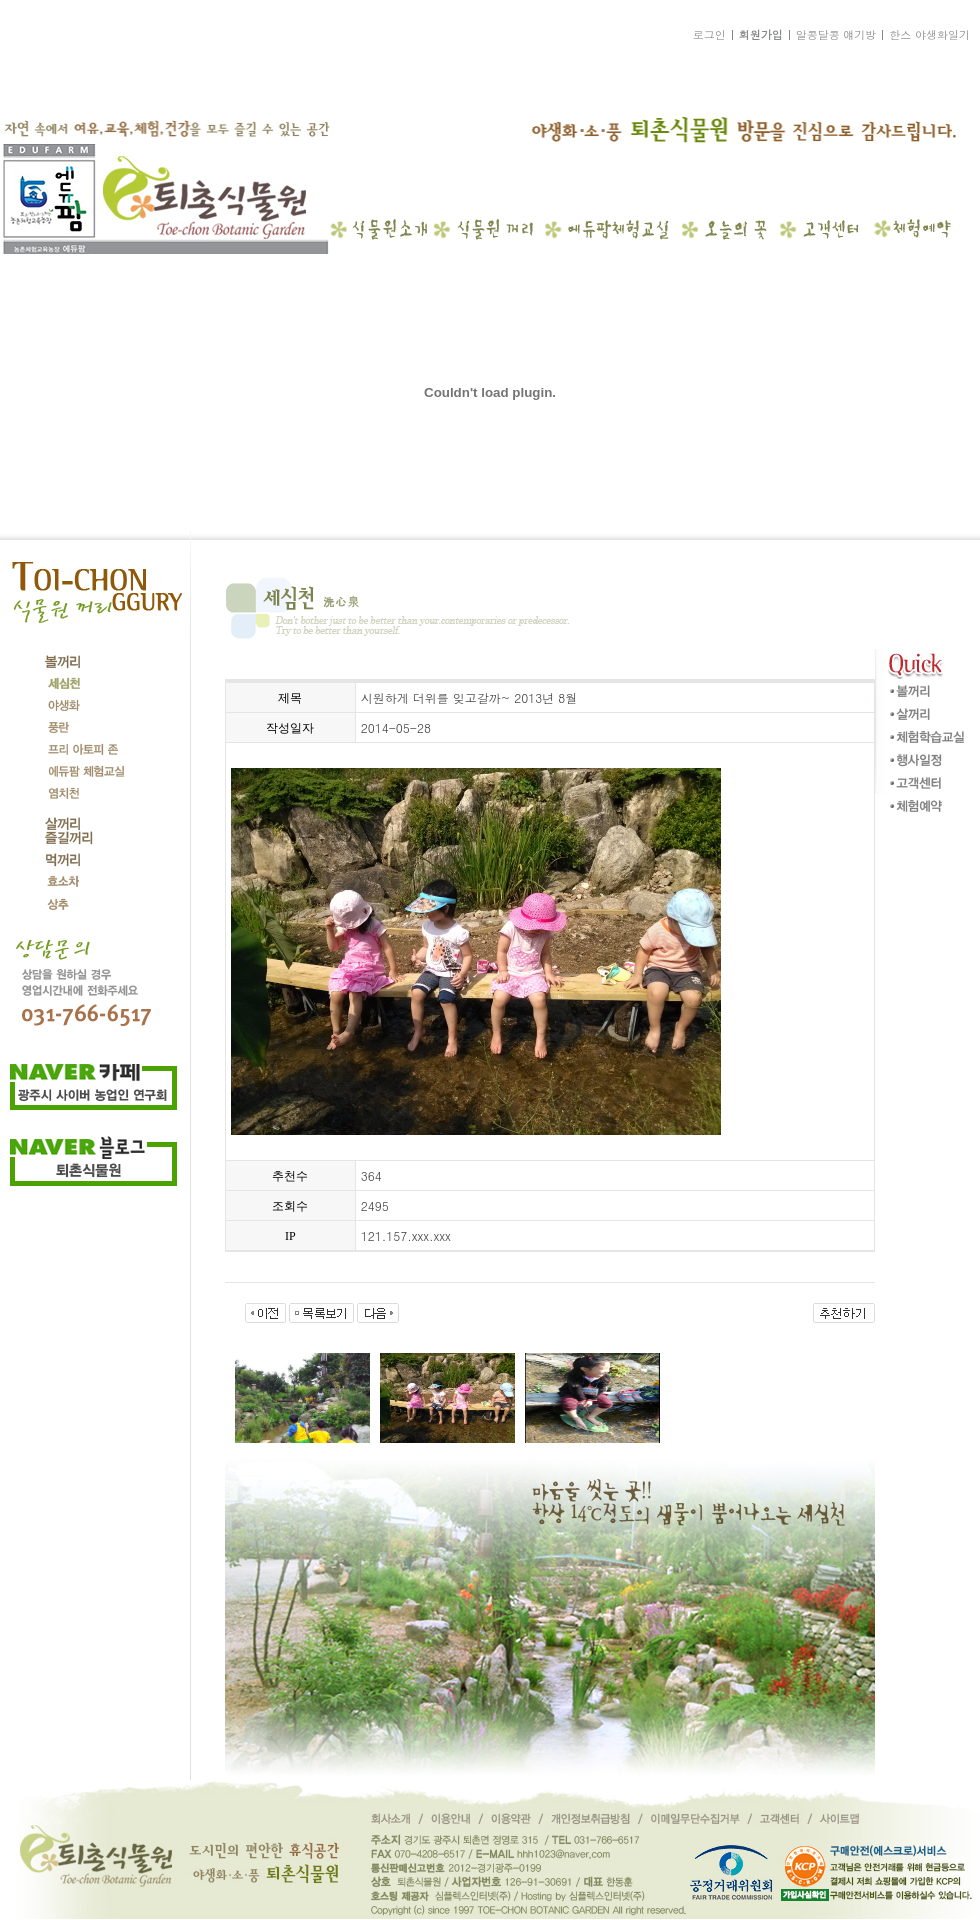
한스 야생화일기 (929, 34)
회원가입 (761, 34)
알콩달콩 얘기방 (836, 34)
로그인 (709, 34)
